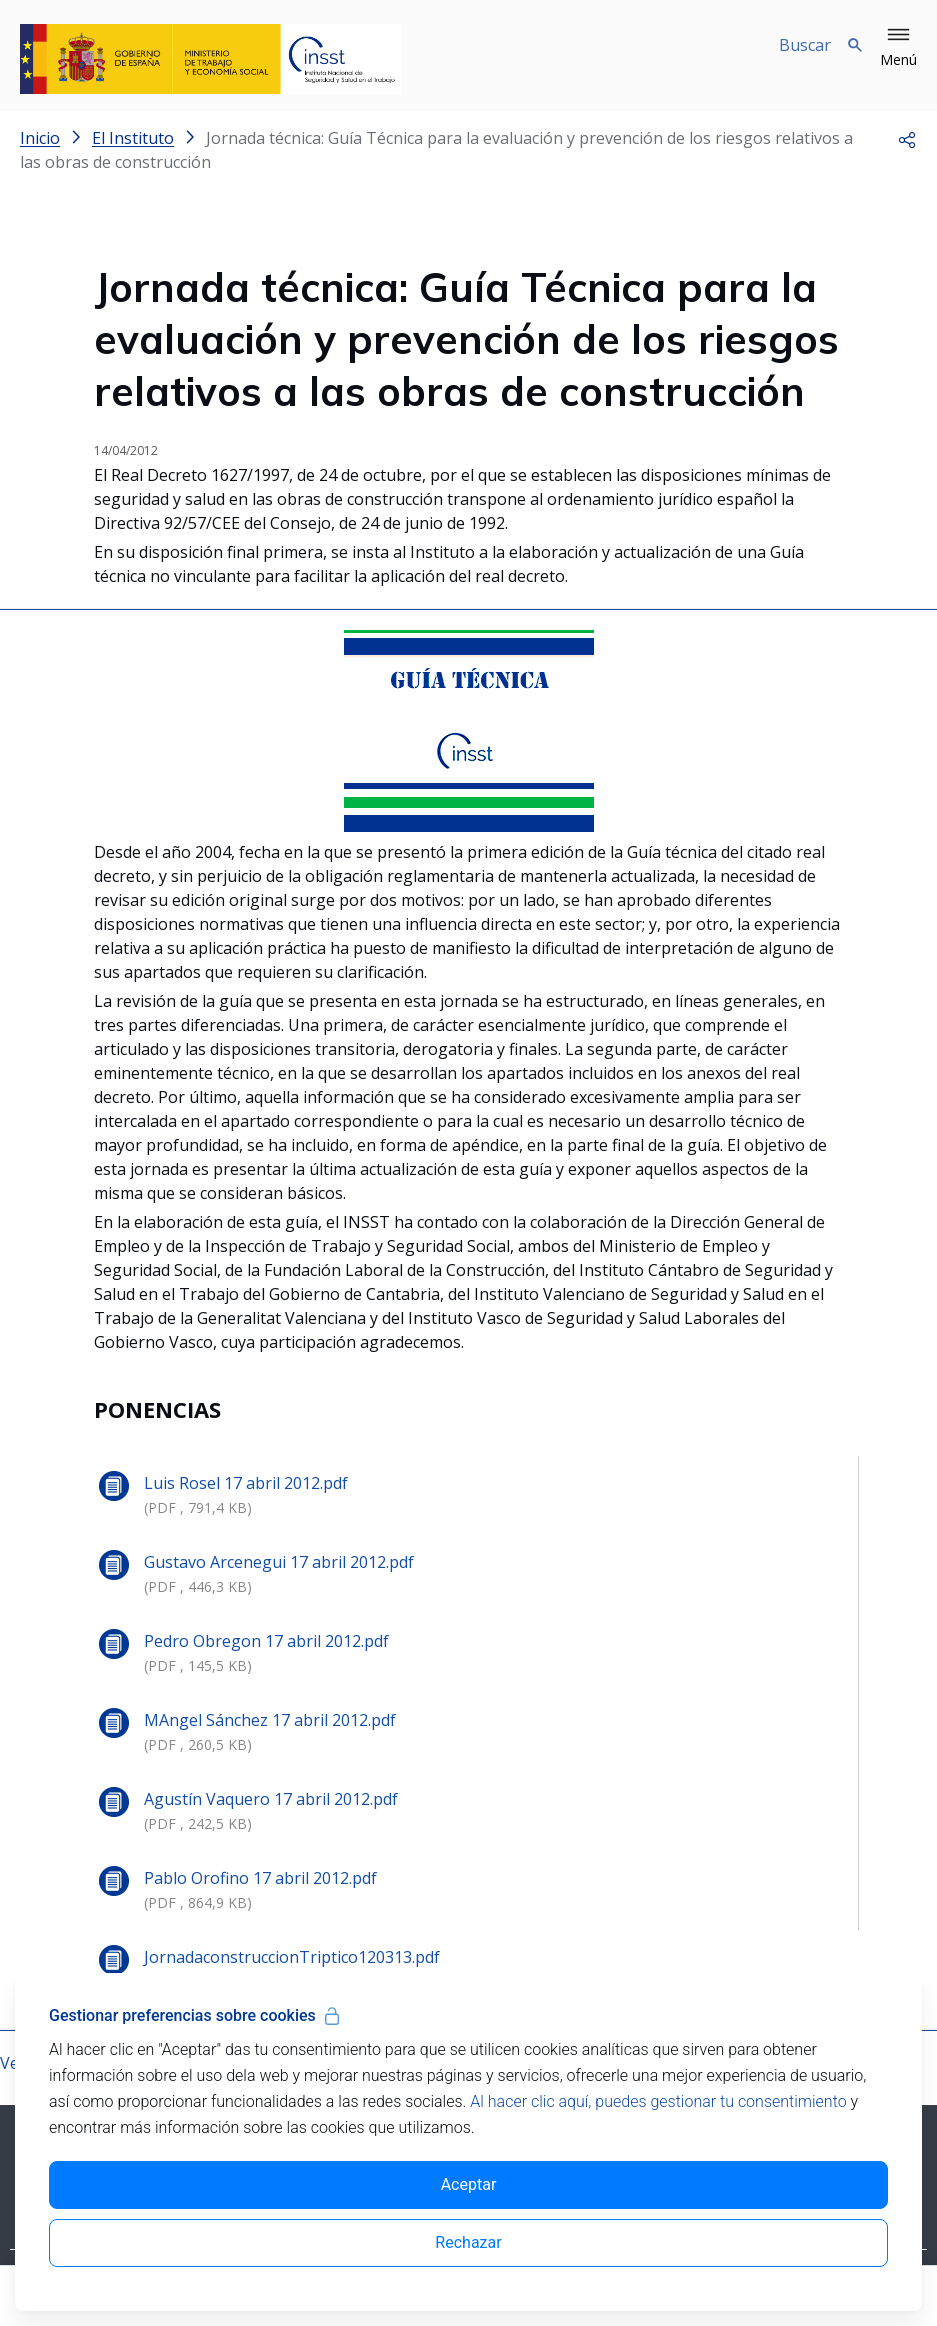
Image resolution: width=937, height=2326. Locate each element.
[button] (898, 48)
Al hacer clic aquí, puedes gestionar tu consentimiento (658, 2101)
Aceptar (469, 2184)
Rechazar (468, 2242)
